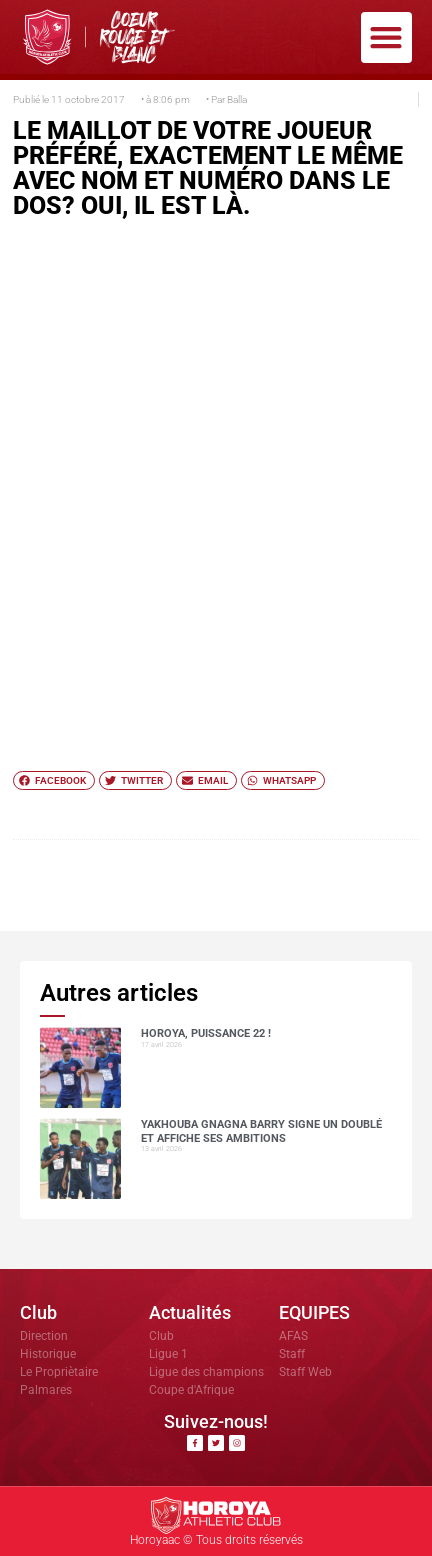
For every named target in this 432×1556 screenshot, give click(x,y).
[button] (386, 37)
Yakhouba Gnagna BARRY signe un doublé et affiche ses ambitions (261, 1131)
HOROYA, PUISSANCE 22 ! (206, 1033)
